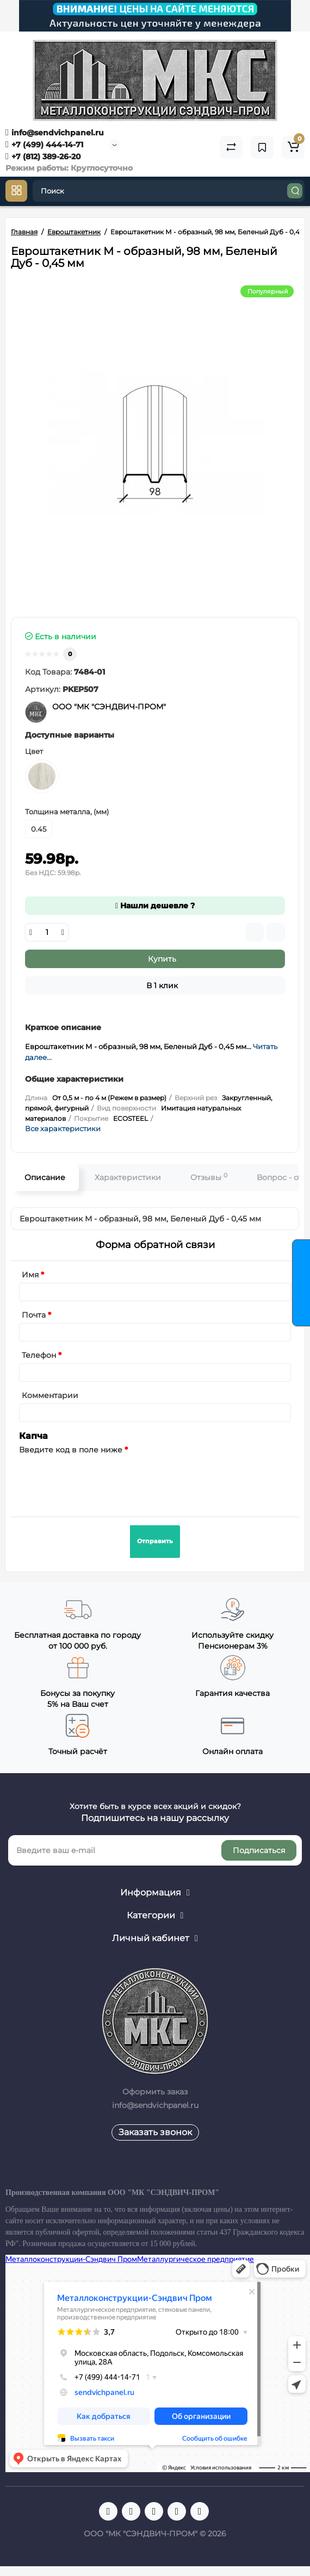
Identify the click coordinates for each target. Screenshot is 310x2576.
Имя (30, 1275)
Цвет (34, 751)
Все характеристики (63, 1128)
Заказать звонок (155, 2132)
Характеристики (128, 1177)
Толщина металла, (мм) (67, 811)
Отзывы (208, 1177)
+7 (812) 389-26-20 (43, 156)
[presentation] (101, 1479)
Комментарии (50, 1395)
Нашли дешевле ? (155, 905)
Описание (44, 1177)
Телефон (39, 1355)
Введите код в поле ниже (70, 1450)
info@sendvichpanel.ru (54, 133)
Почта (34, 1315)
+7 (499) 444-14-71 (44, 144)
